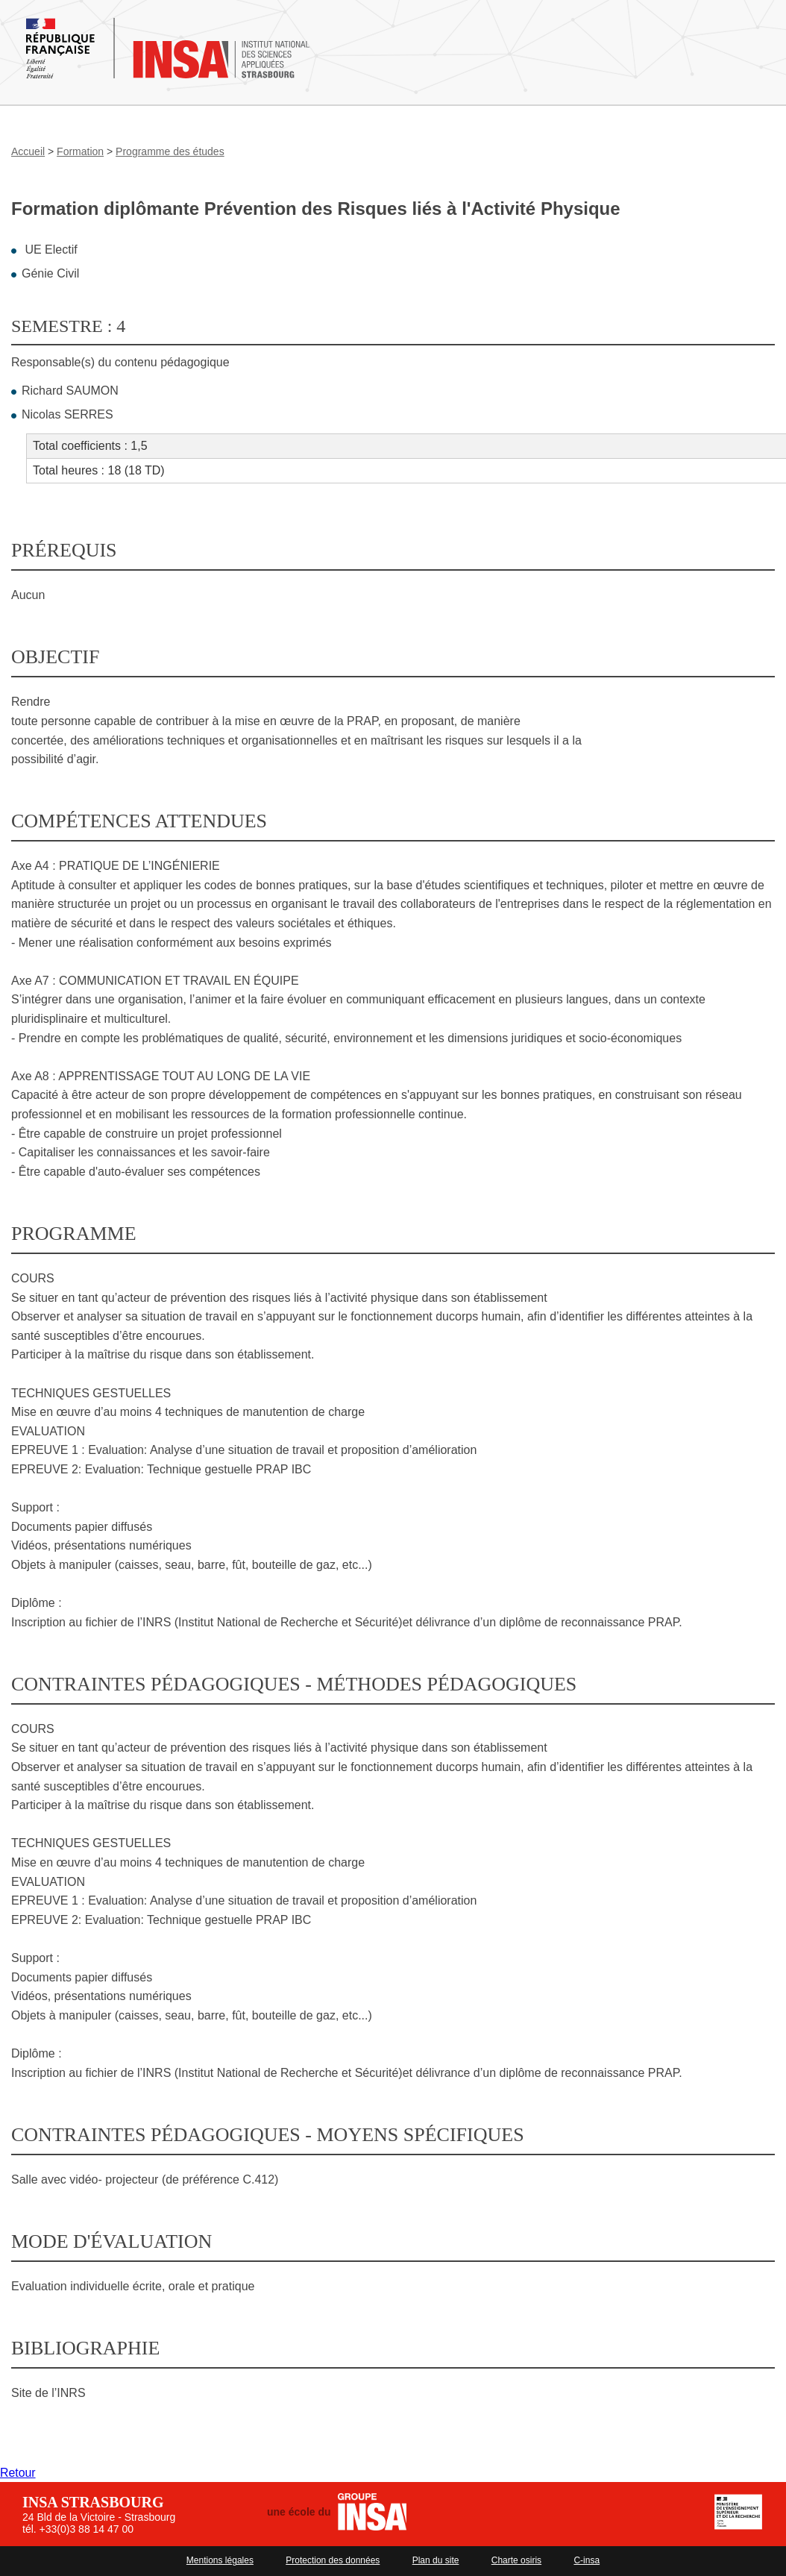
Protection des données (333, 2560)
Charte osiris (516, 2560)
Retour (18, 2472)
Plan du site (435, 2560)
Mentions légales (220, 2560)
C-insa (586, 2560)
